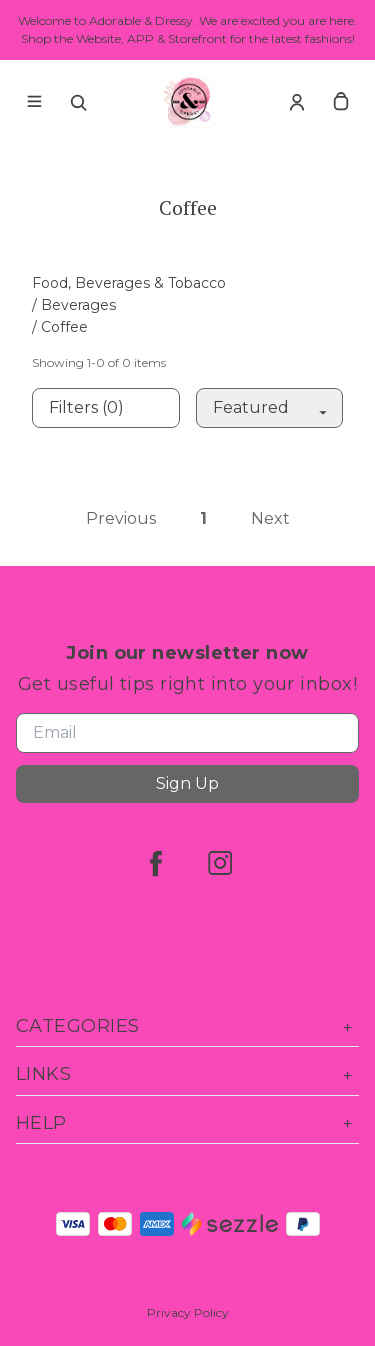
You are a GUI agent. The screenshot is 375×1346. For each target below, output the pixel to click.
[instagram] (220, 863)
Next (270, 518)
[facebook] (156, 863)
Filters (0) (86, 407)
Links (187, 1074)
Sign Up (187, 783)
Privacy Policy (188, 1312)
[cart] (341, 102)
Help (187, 1123)
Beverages (78, 305)
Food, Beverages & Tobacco (129, 283)
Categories (187, 1026)
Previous (121, 518)
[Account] (297, 102)
